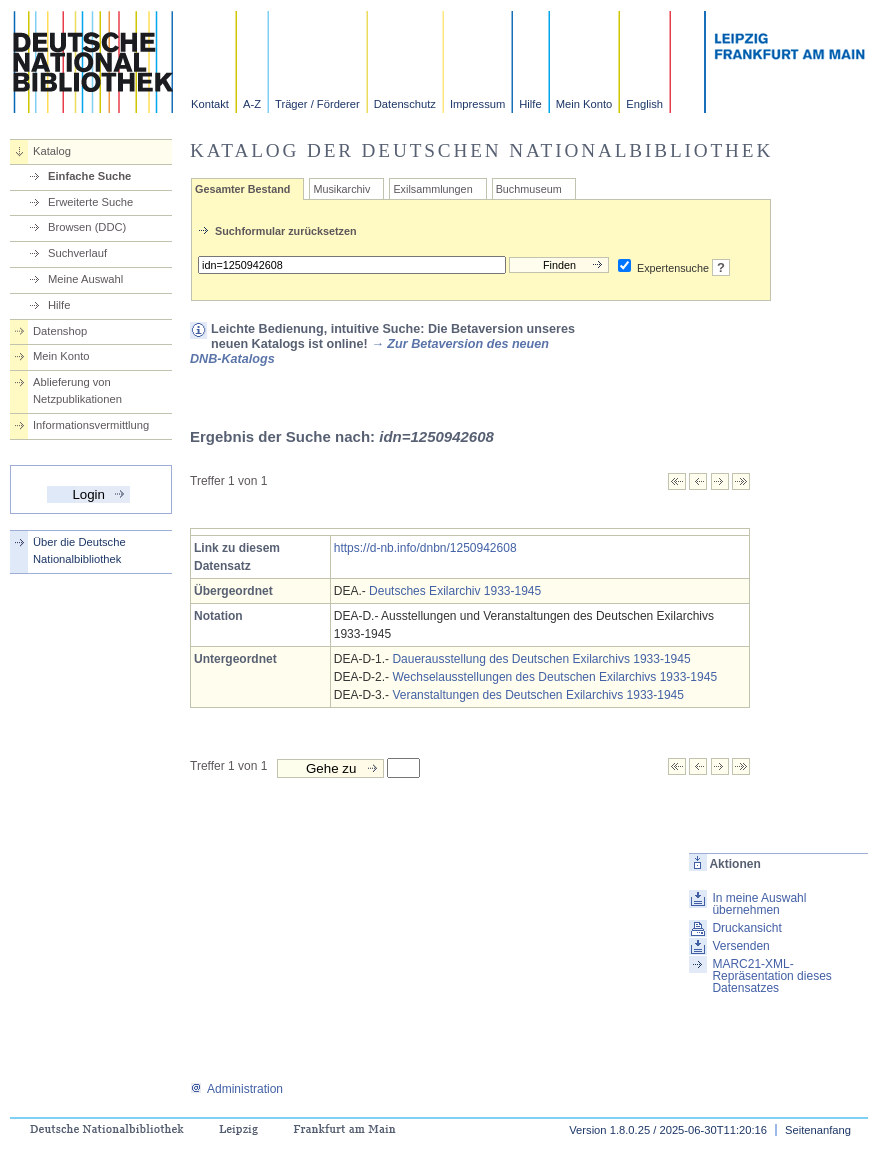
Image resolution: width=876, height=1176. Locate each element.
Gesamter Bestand (242, 189)
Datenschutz (405, 104)
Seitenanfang (818, 1130)
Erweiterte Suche (90, 202)
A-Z (252, 104)
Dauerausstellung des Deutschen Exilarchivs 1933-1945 (541, 659)
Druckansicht (746, 928)
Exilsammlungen (432, 189)
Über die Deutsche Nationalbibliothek (79, 550)
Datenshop (60, 331)
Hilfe (530, 104)
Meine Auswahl (85, 279)
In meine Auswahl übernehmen (759, 904)
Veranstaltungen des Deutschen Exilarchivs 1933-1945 (538, 695)
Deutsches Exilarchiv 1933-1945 (455, 591)
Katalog (52, 151)
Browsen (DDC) (87, 227)
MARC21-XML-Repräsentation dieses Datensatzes (771, 976)
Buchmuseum (529, 189)
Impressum (477, 104)
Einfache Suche (89, 176)
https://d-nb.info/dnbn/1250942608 (425, 548)
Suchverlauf (77, 253)
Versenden (740, 946)
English (644, 104)
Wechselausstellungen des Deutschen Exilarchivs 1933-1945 (554, 677)
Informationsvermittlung (91, 425)
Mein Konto (584, 104)
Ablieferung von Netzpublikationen (77, 390)
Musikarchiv (341, 189)
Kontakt (210, 104)
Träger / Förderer (317, 104)
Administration (236, 1089)
